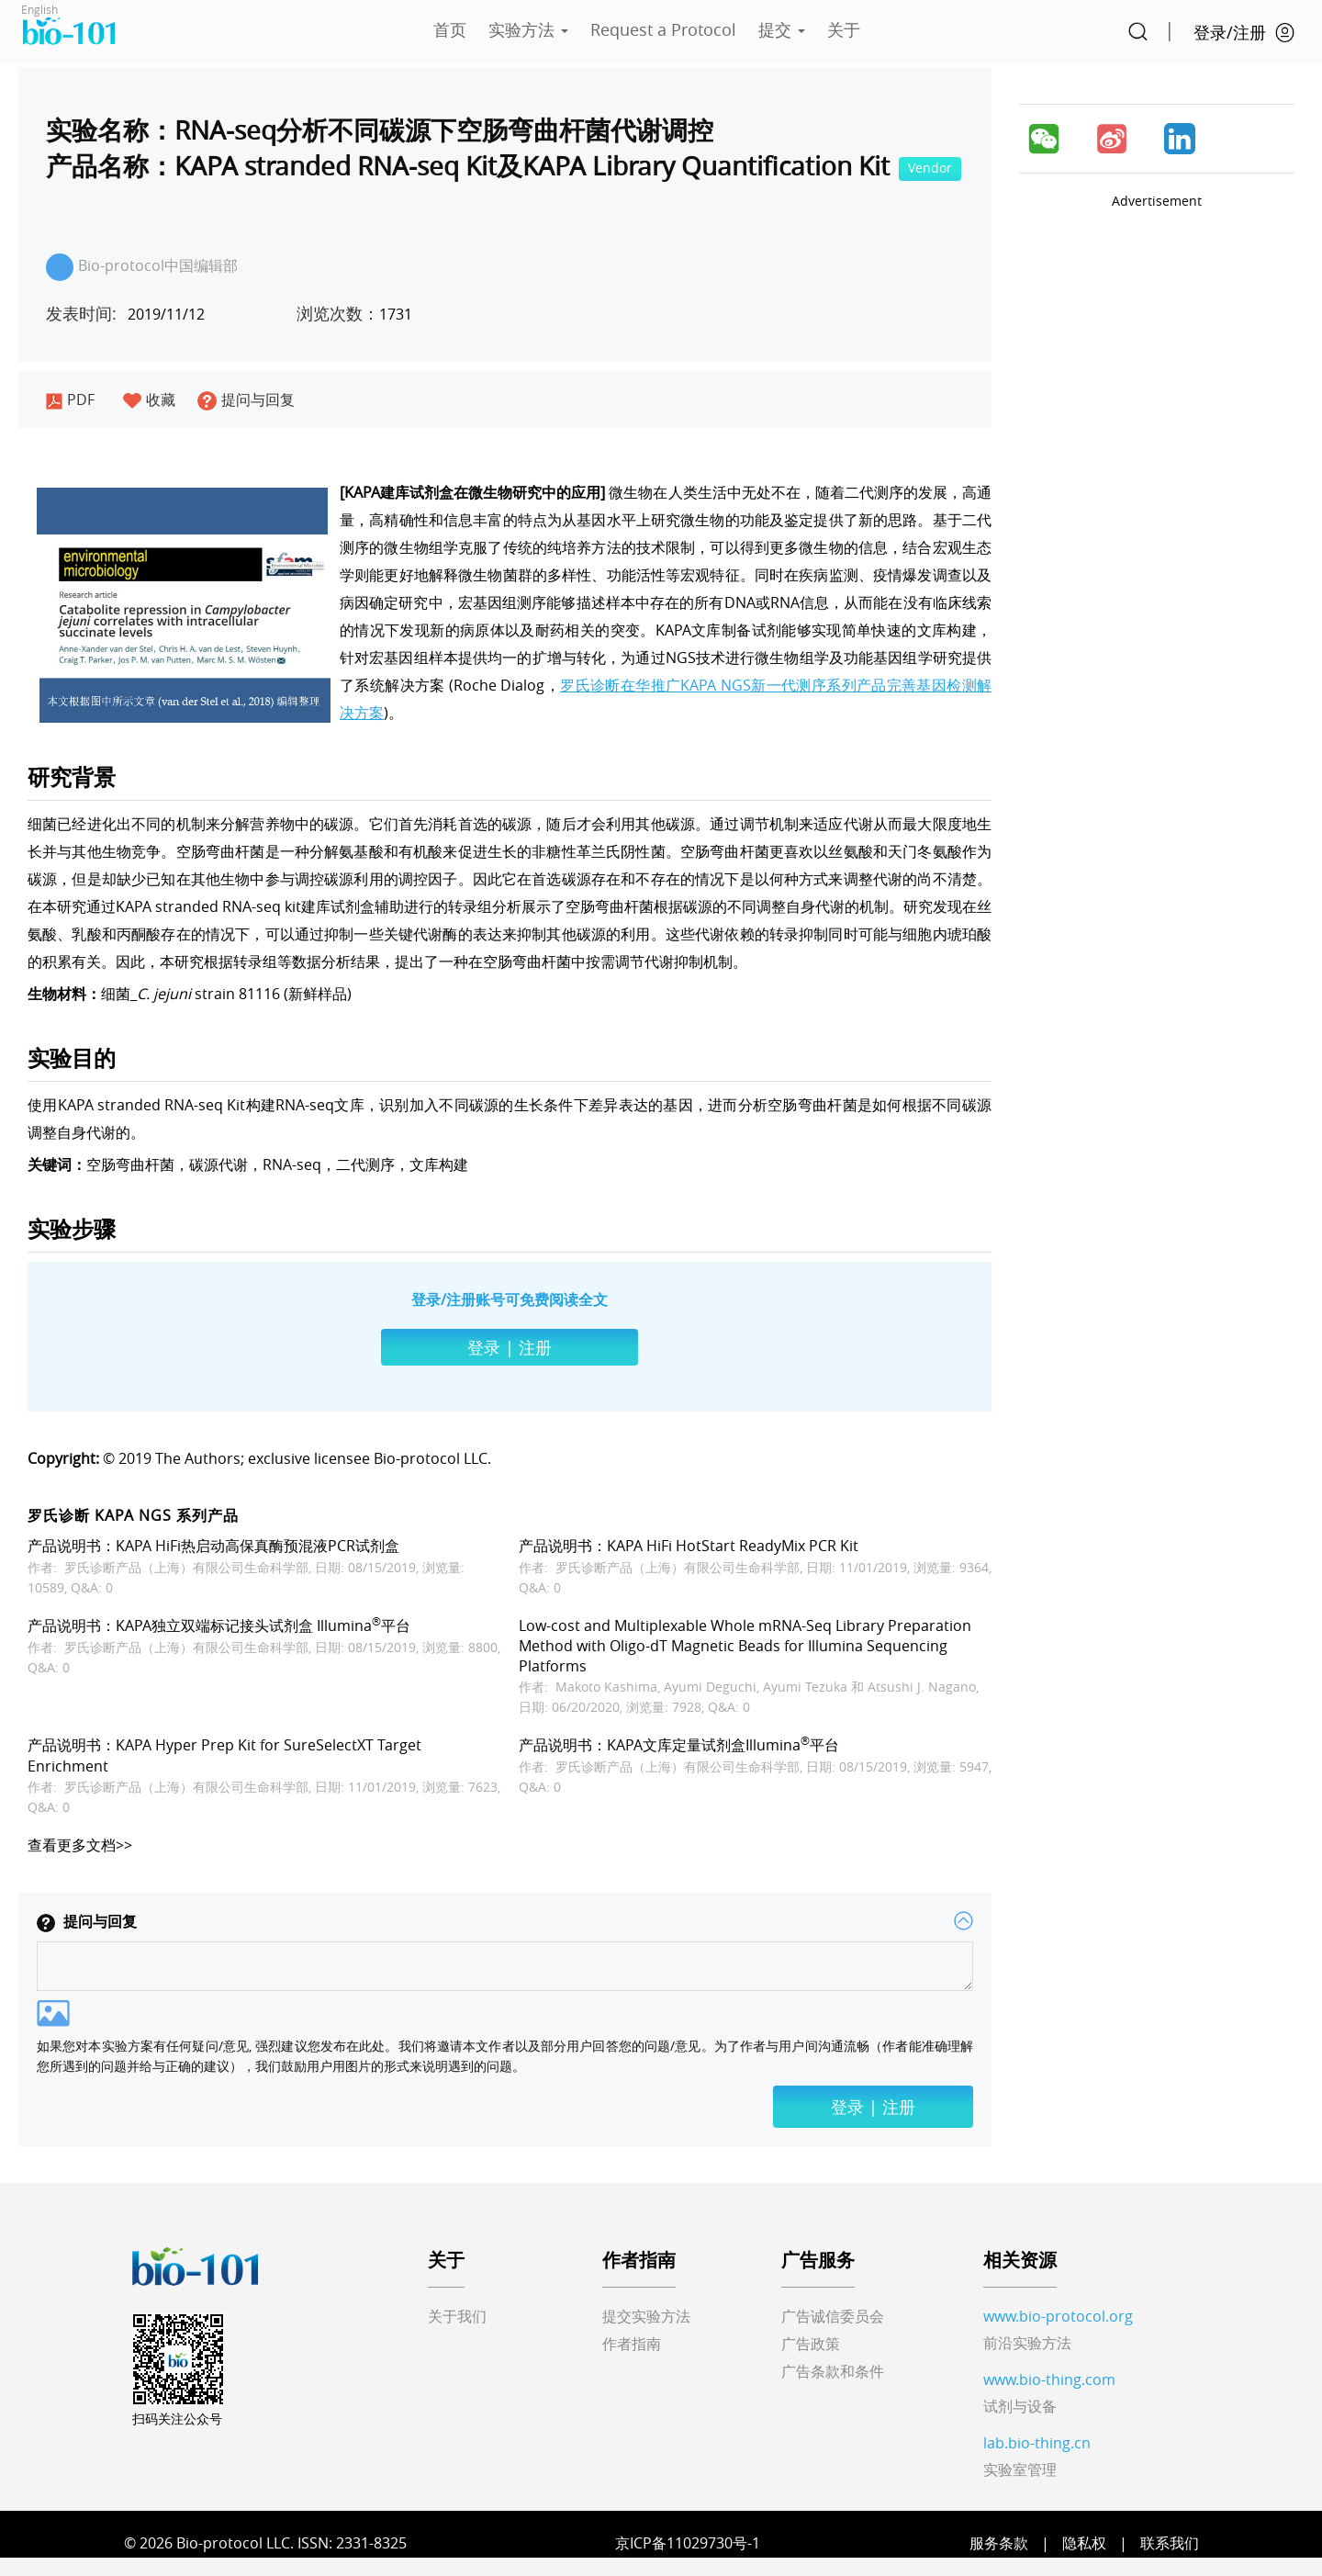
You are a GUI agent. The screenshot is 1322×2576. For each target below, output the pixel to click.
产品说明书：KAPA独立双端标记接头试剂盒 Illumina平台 (219, 1625)
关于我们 (457, 2316)
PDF (70, 399)
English (39, 9)
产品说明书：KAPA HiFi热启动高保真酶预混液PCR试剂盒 (213, 1545)
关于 (843, 29)
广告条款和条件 (832, 2371)
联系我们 (1169, 2543)
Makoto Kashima (606, 1686)
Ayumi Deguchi (710, 1686)
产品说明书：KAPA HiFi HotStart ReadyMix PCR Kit (688, 1545)
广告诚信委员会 (832, 2316)
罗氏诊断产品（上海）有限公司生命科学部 (186, 1567)
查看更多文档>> (80, 1845)
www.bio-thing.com (1049, 2379)
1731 (354, 314)
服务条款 (998, 2543)
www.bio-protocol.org (1058, 2316)
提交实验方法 (646, 2316)
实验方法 (528, 29)
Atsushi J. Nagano (922, 1686)
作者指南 (631, 2344)
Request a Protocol (663, 29)
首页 (449, 29)
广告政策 (810, 2344)
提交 (781, 29)
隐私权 (1084, 2543)
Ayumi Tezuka (805, 1686)
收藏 (149, 399)
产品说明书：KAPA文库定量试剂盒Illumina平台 (679, 1745)
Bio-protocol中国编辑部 (142, 267)
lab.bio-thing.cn (1037, 2443)
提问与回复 (246, 399)
